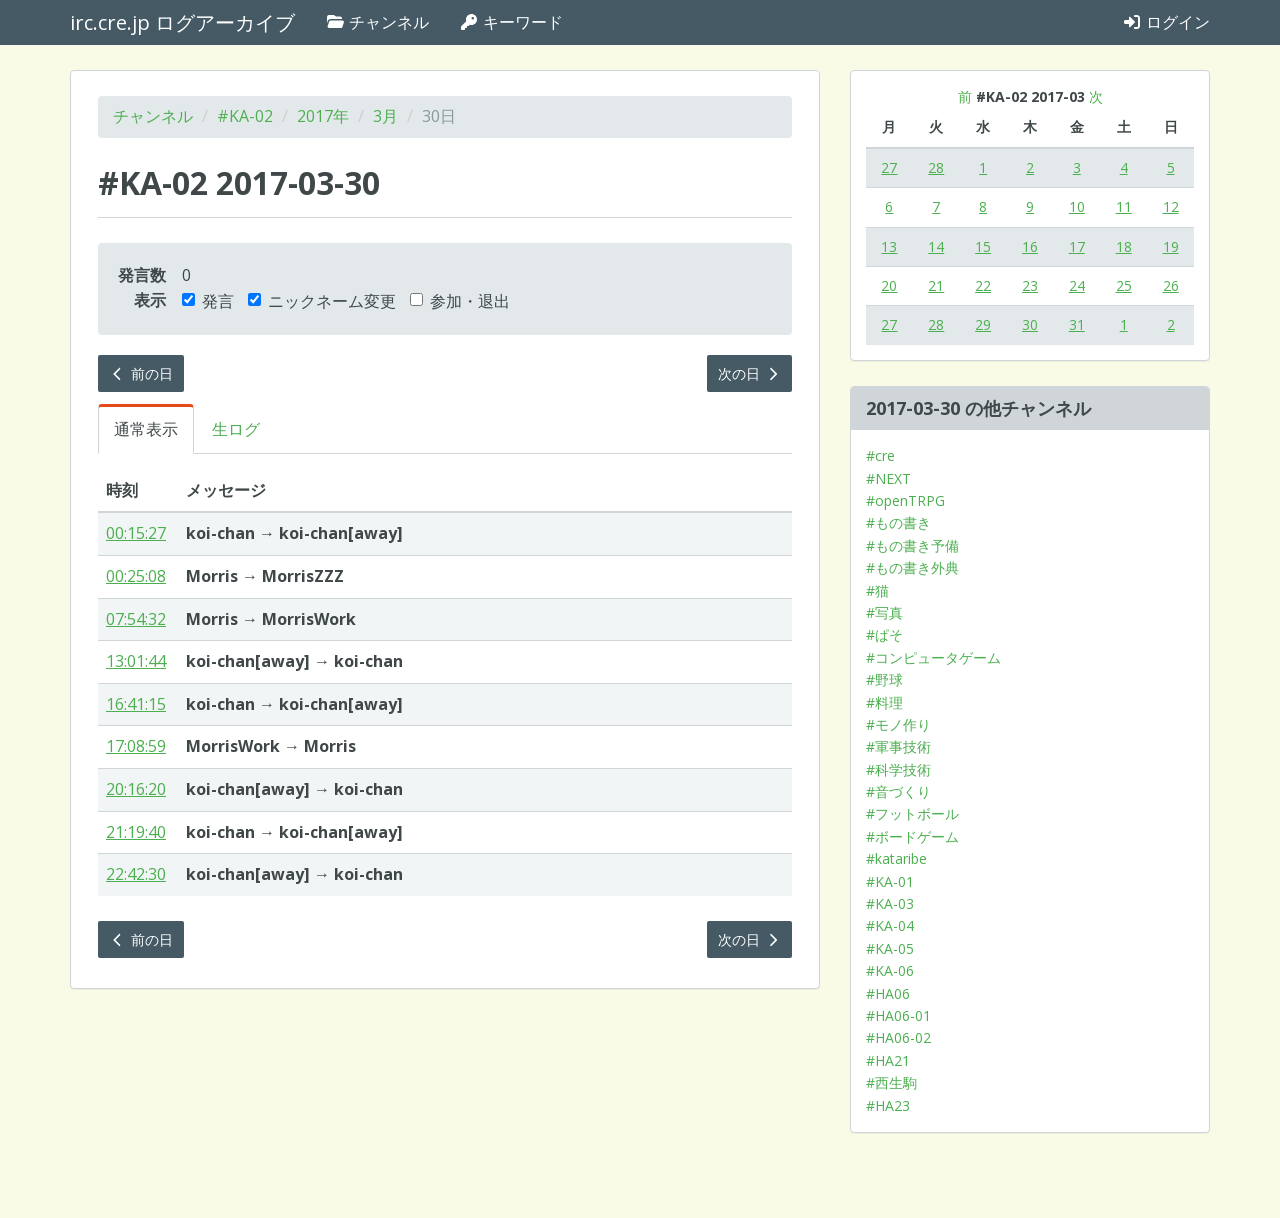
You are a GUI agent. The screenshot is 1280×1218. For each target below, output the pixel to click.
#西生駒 (891, 1082)
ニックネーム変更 (322, 301)
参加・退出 (460, 301)
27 (889, 167)
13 (889, 246)
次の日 (750, 373)
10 (1077, 206)
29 (983, 324)
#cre (880, 455)
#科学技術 (898, 769)
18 (1124, 246)
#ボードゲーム (912, 836)
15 (983, 246)
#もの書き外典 (912, 567)
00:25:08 (136, 576)
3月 (385, 116)
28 (936, 167)
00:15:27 (136, 533)
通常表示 (146, 429)
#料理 (884, 702)
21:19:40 (136, 832)
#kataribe (896, 858)
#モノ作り (898, 724)
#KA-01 (890, 881)
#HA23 (888, 1105)
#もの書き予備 (912, 545)
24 (1077, 285)
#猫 (877, 590)
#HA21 (888, 1060)
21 (936, 285)
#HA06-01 (898, 1015)
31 (1077, 324)
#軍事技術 (898, 746)
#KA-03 (890, 903)
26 (1171, 285)
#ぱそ (884, 634)
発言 (208, 301)
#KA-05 (890, 948)
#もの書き (898, 522)
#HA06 (888, 993)
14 (936, 246)
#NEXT (888, 478)
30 (1030, 324)
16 (1030, 246)
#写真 (884, 612)
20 (889, 285)
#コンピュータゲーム (933, 657)
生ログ (236, 429)
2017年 (323, 116)
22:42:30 (136, 874)
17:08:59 (136, 746)
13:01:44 (136, 661)
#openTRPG (905, 500)
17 (1077, 246)
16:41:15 (136, 704)
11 (1124, 206)
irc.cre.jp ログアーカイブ (182, 22)
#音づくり (898, 791)
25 (1124, 285)
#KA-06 (890, 970)
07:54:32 (136, 619)
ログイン (1166, 22)
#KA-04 (890, 925)
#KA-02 (245, 116)
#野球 (884, 679)
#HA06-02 (898, 1037)
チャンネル (377, 22)
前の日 (141, 373)
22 (983, 285)
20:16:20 (136, 789)
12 (1171, 206)
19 (1171, 246)
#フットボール (912, 813)
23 (1030, 285)
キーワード (511, 22)
